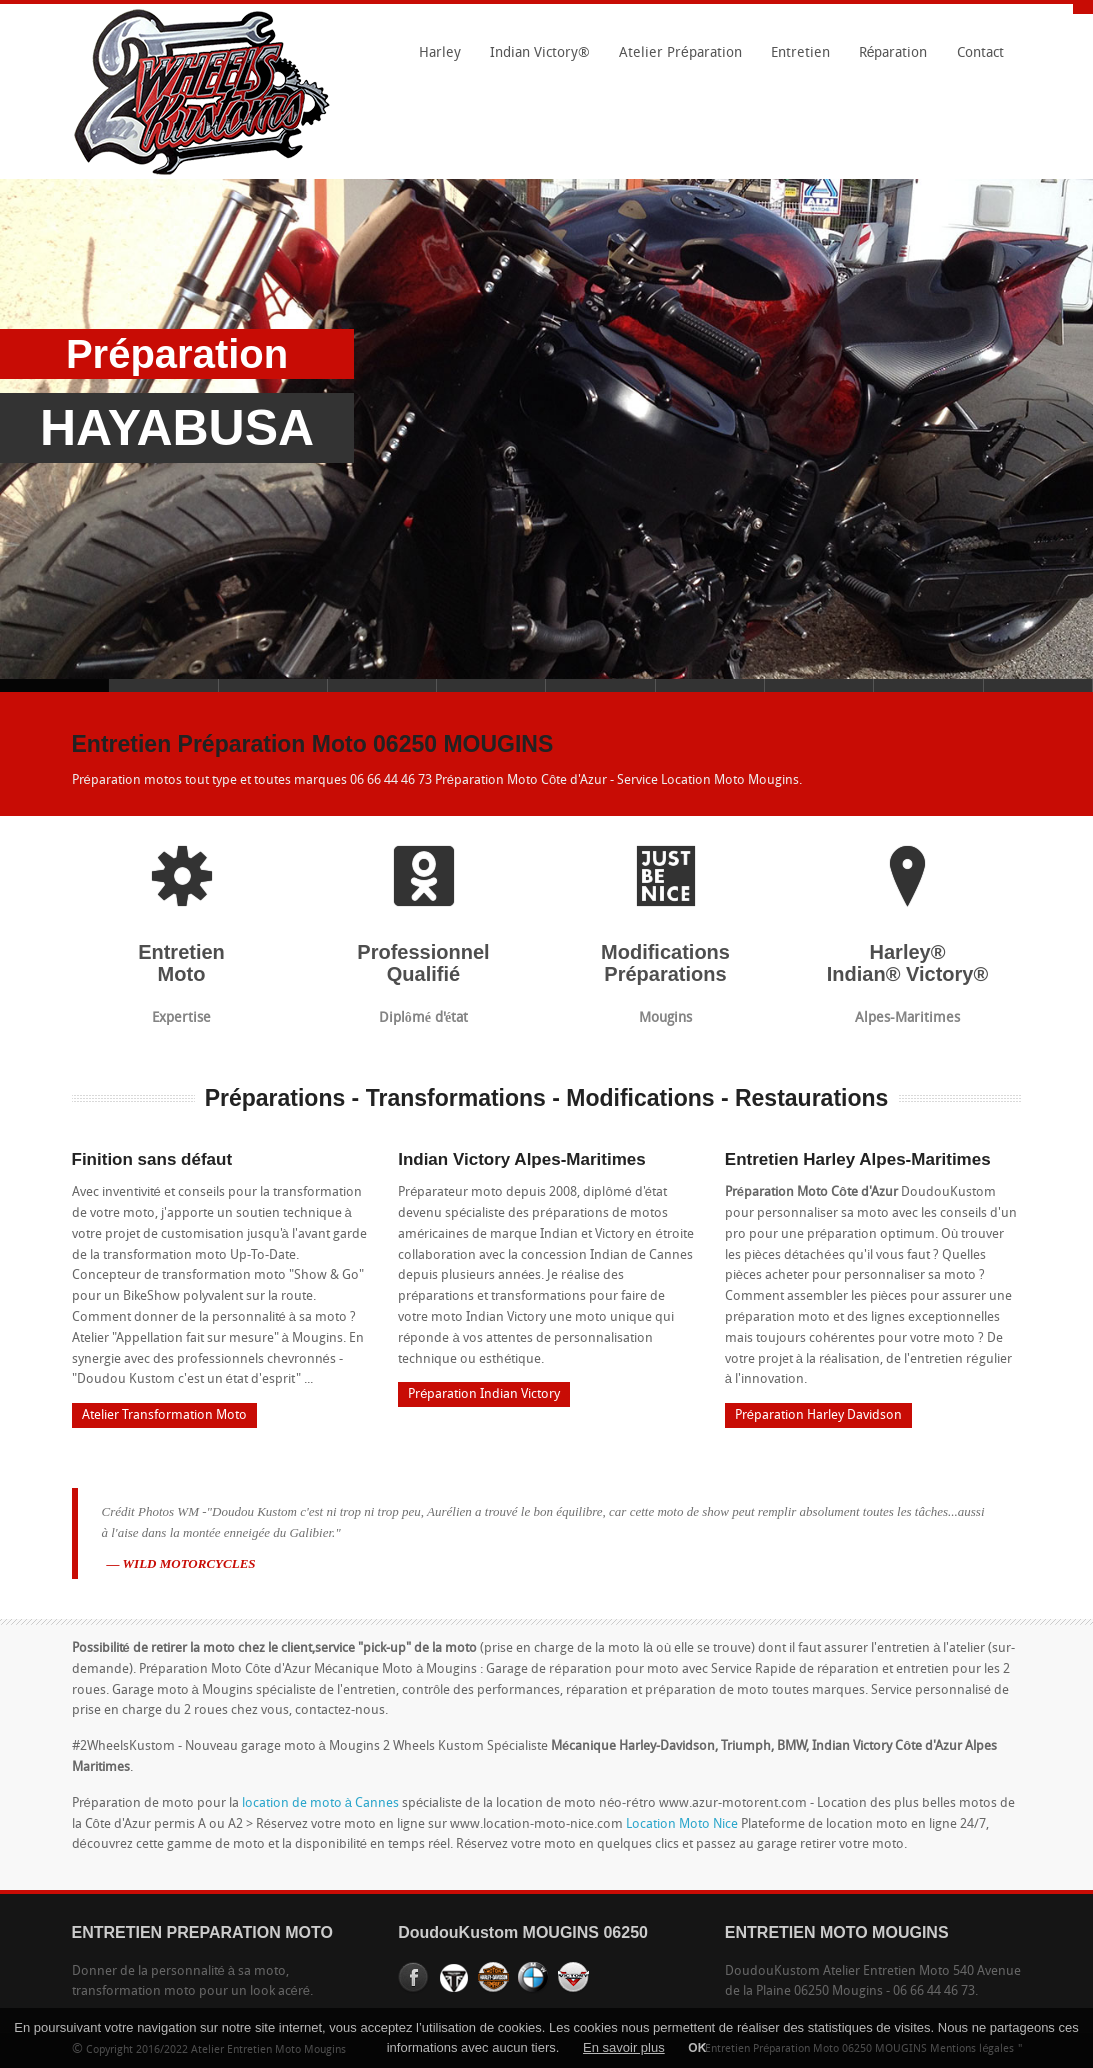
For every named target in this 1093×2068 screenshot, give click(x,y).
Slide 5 (491, 685)
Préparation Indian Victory (484, 1394)
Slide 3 (273, 685)
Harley (435, 60)
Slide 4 (382, 685)
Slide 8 (819, 685)
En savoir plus (624, 2047)
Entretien (795, 60)
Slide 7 (710, 685)
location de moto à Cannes (320, 1803)
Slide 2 (163, 685)
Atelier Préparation (675, 60)
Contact (980, 53)
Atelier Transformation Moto (164, 1415)
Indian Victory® (535, 60)
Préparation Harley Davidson (818, 1415)
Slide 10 (1038, 685)
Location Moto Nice (682, 1824)
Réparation (888, 60)
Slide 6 (600, 685)
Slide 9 (928, 685)
